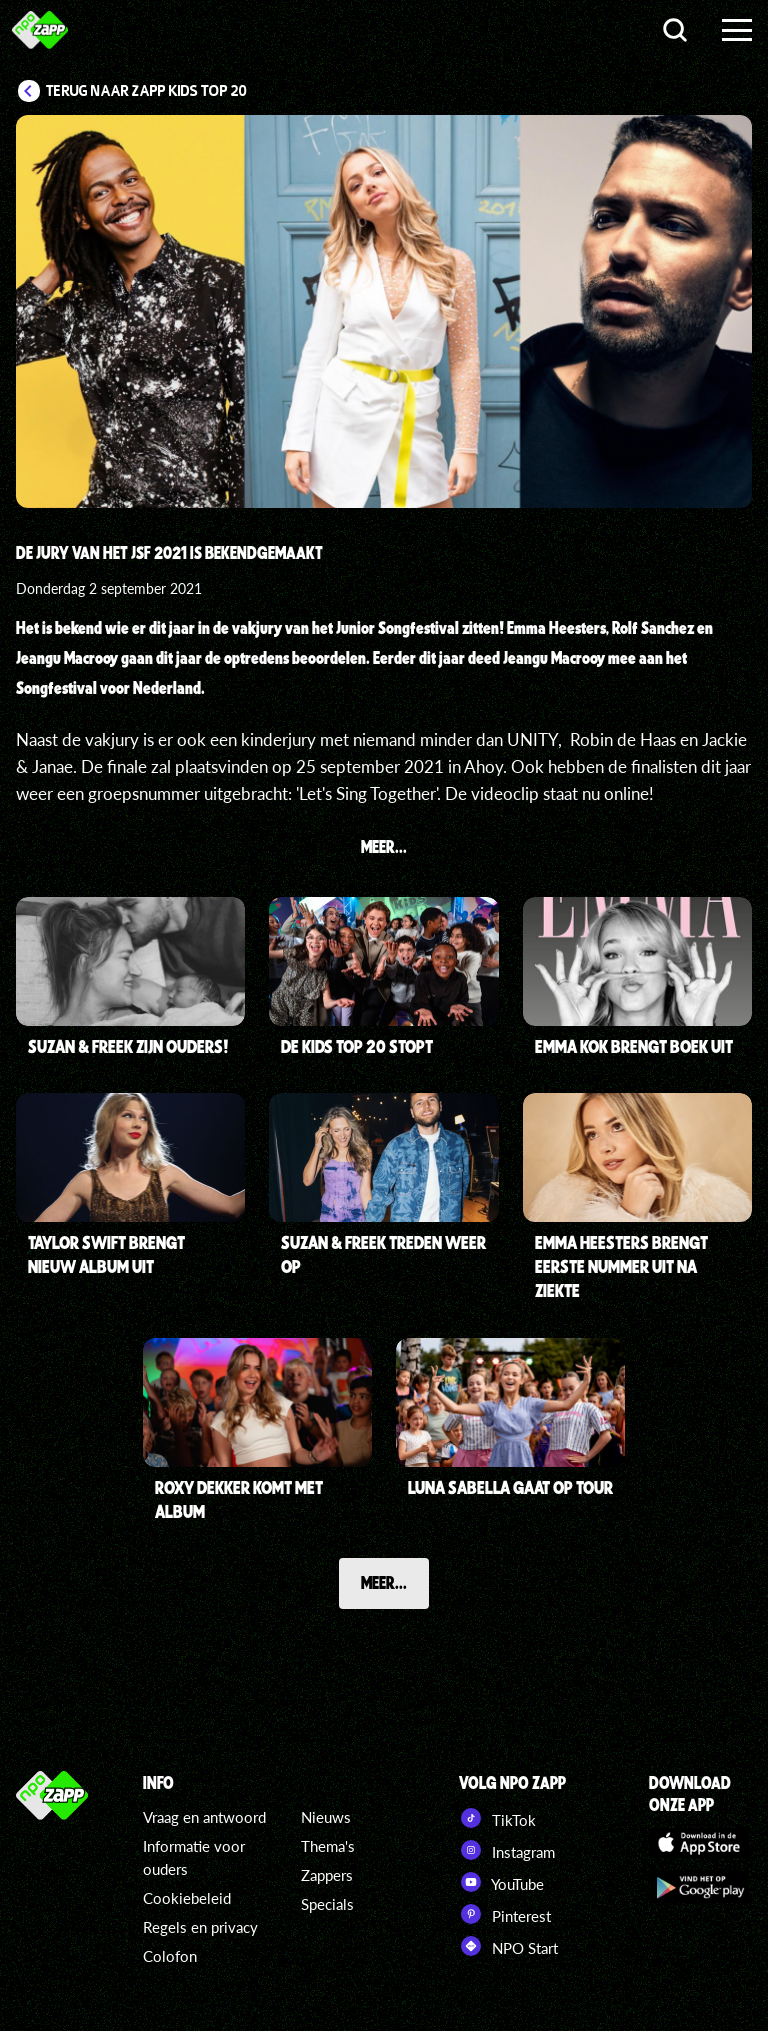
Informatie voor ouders (194, 1857)
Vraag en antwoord (204, 1817)
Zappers (327, 1875)
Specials (327, 1904)
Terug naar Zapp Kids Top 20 (146, 91)
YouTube (501, 1882)
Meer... (384, 1582)
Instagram (507, 1850)
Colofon (170, 1956)
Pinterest (505, 1914)
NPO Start (508, 1946)
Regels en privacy (200, 1927)
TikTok (497, 1818)
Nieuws (326, 1817)
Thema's (328, 1846)
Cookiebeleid (187, 1898)
